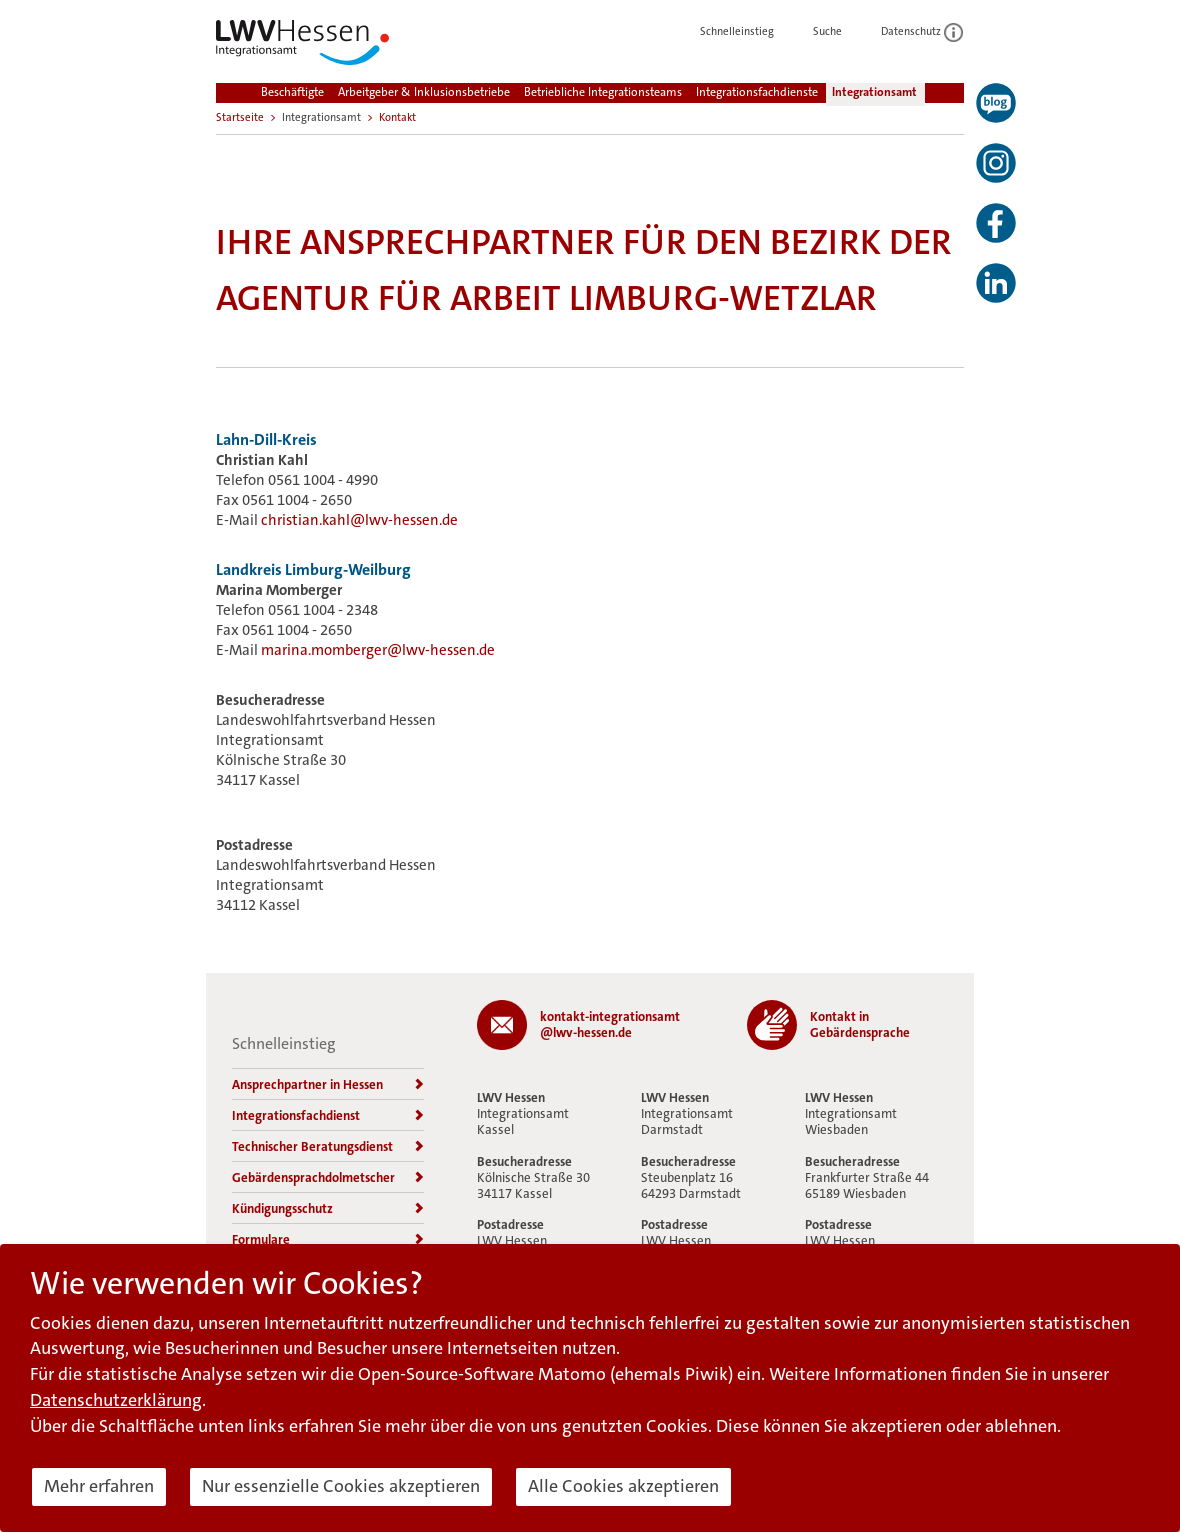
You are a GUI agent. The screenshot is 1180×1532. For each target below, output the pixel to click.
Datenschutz (922, 31)
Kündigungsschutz (328, 1208)
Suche (838, 31)
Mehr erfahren (99, 1486)
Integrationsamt (874, 92)
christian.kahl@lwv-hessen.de (359, 520)
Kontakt (397, 117)
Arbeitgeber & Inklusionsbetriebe (424, 92)
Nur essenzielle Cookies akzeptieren (341, 1486)
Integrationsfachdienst (328, 1115)
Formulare (328, 1239)
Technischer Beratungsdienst (328, 1146)
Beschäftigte (292, 92)
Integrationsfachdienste (757, 92)
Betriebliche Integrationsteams (603, 92)
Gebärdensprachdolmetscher (328, 1177)
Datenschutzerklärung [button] (116, 1400)
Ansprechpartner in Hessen (328, 1084)
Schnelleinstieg (748, 31)
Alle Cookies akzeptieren (623, 1486)
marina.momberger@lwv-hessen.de (378, 650)
